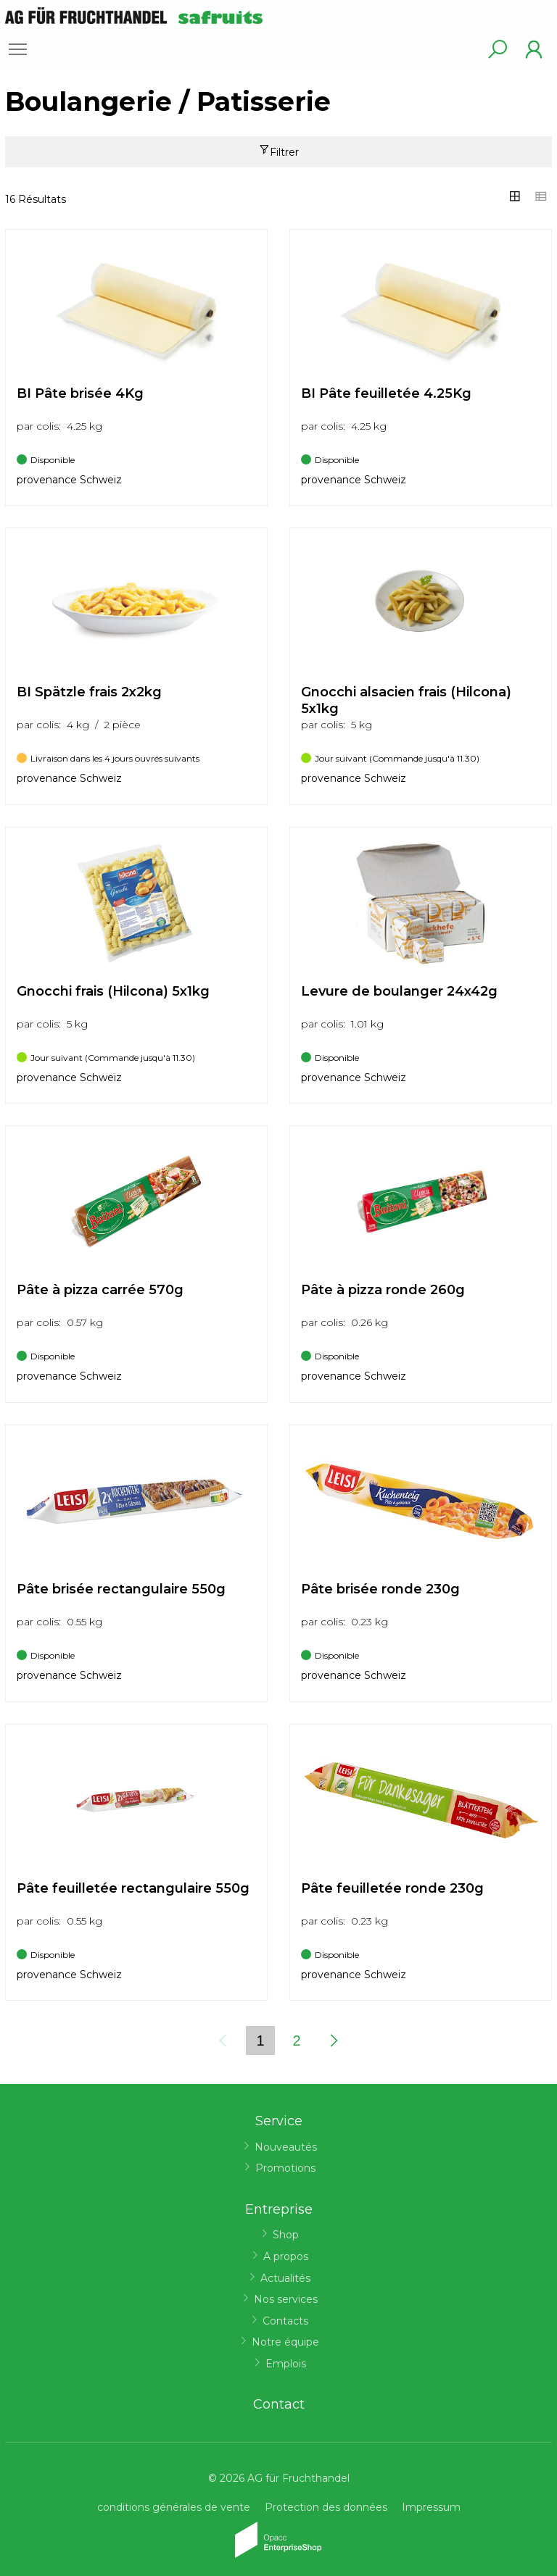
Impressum (431, 2507)
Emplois (285, 2363)
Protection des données (326, 2507)
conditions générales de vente (173, 2507)
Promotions (285, 2168)
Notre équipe (285, 2341)
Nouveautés (286, 2147)
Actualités (285, 2278)
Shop (286, 2234)
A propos (285, 2256)
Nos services (286, 2299)
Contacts (285, 2320)
